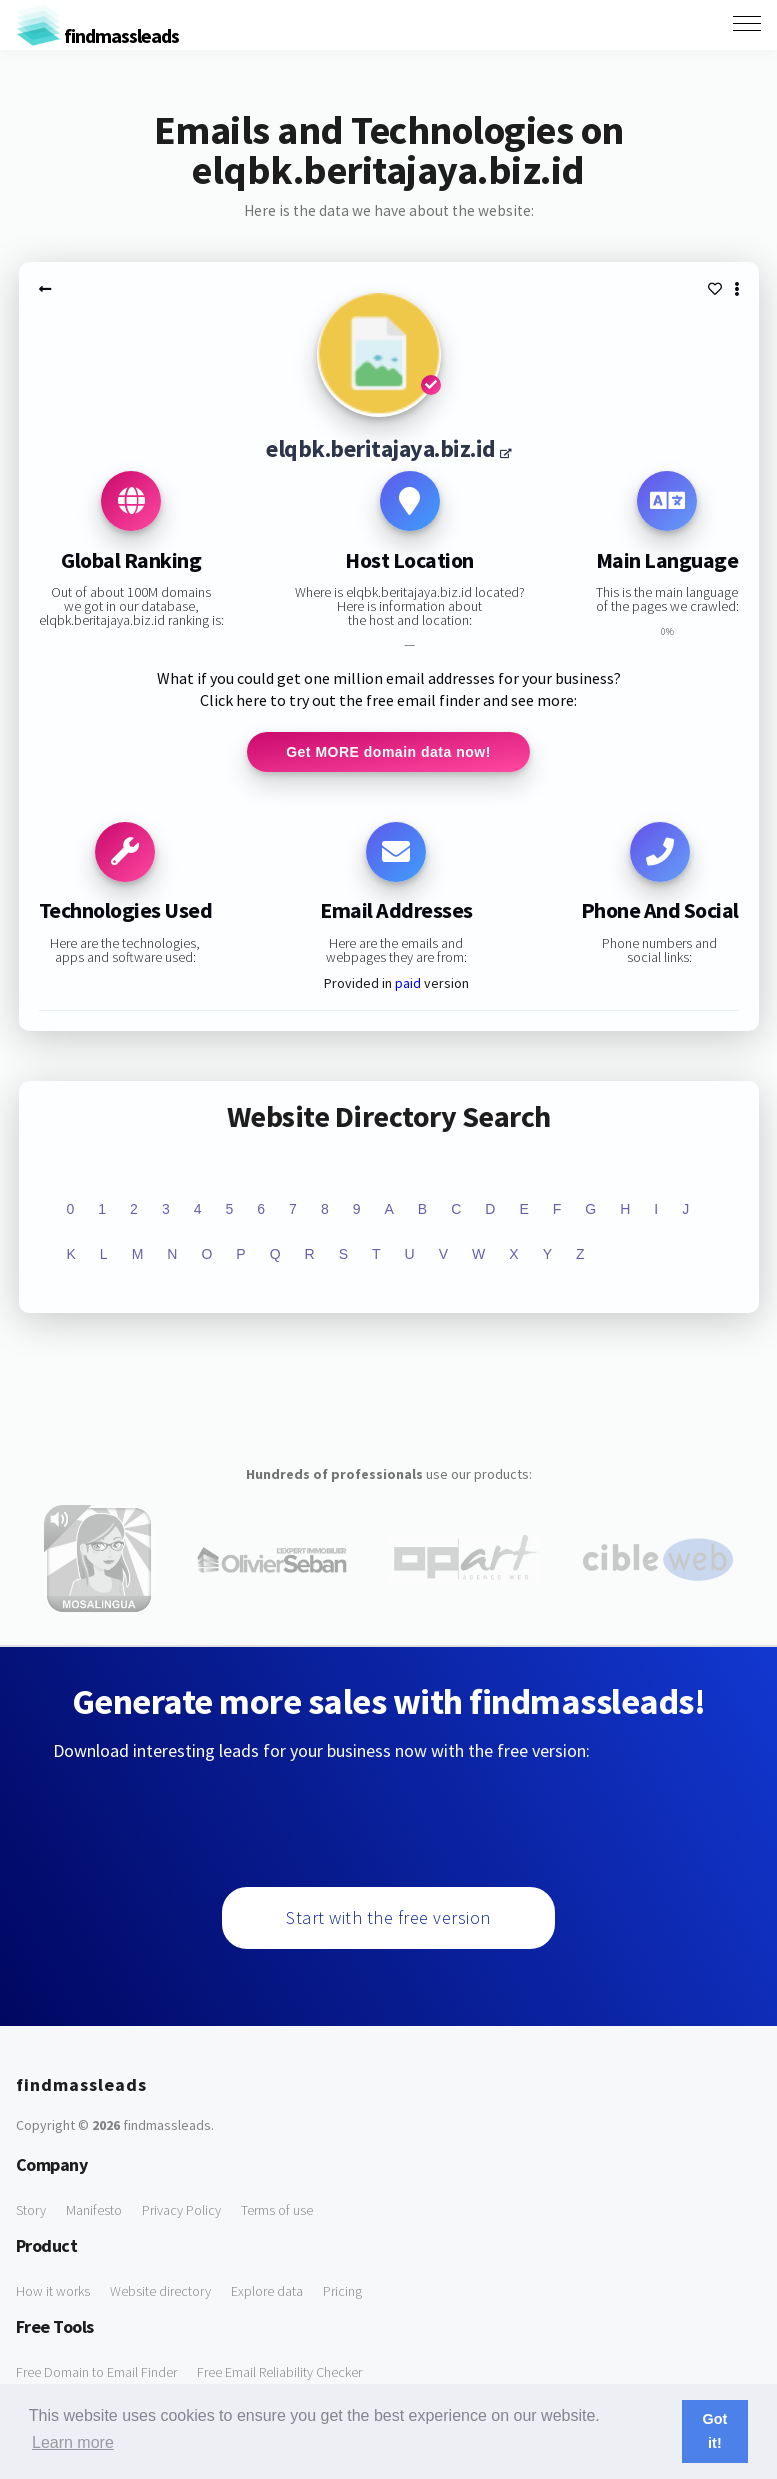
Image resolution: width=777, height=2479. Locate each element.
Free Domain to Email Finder (96, 2372)
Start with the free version (388, 1917)
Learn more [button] (73, 2442)
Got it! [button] (715, 2431)
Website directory (160, 2291)
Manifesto (94, 2210)
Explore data (267, 2291)
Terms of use (277, 2210)
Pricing (342, 2291)
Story (31, 2210)
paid (408, 983)
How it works (53, 2291)
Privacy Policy (181, 2210)
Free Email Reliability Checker (279, 2372)
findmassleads (97, 35)
